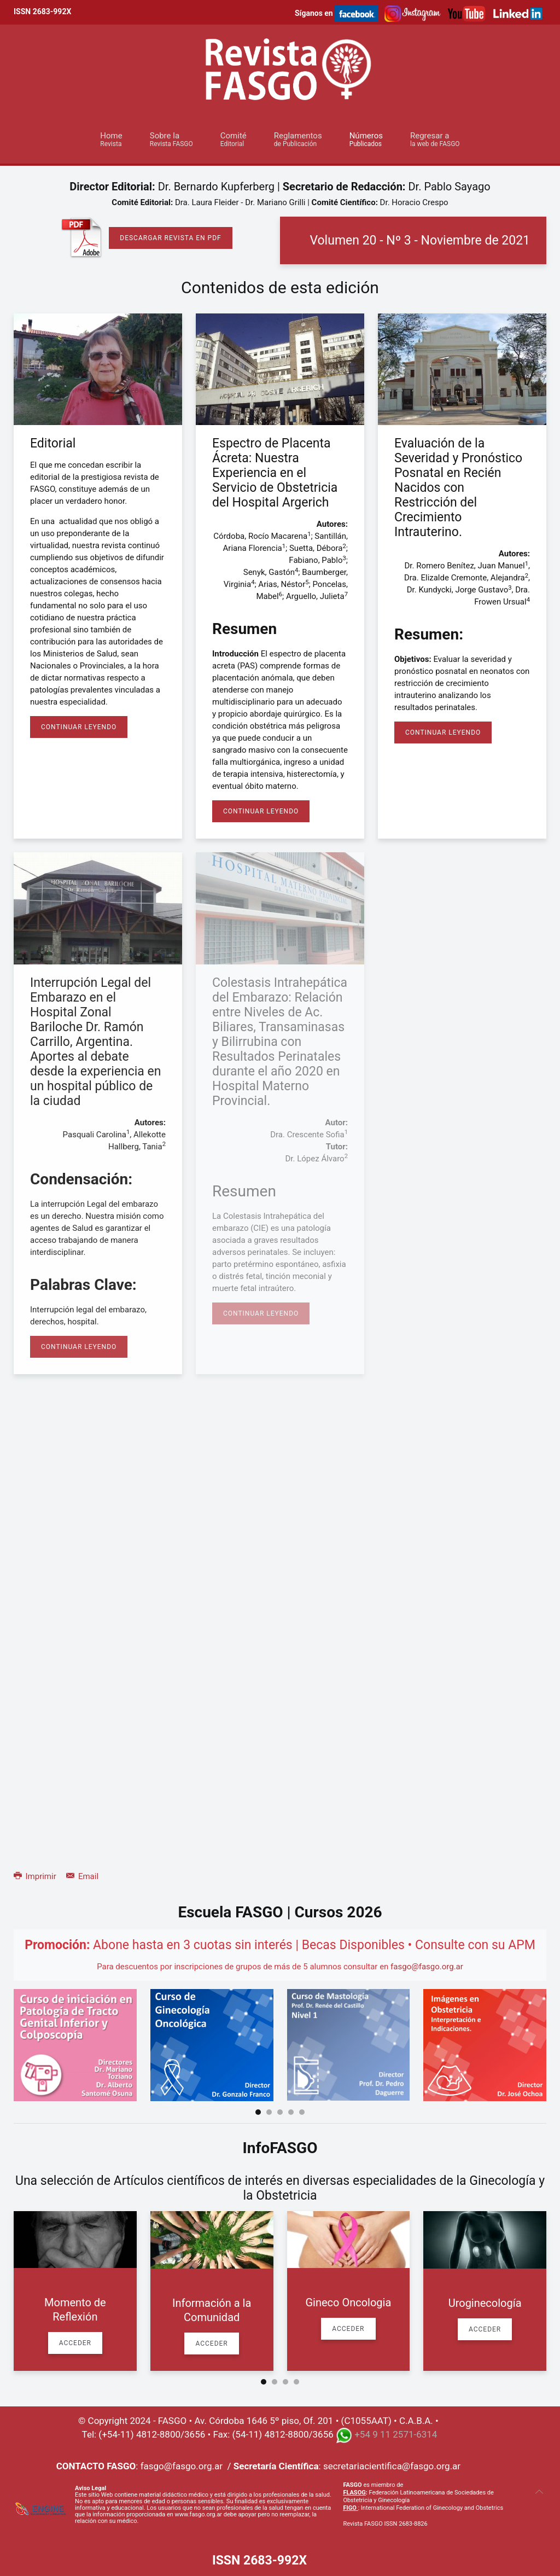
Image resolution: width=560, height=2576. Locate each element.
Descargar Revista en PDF (170, 238)
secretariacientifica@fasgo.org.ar (391, 2466)
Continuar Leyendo (78, 727)
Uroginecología (485, 2303)
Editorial (52, 443)
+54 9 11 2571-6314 (395, 2434)
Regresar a (435, 139)
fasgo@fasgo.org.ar (426, 1967)
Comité (233, 139)
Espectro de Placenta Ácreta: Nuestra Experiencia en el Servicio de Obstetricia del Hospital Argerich (274, 473)
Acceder (75, 2343)
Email (82, 1876)
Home (111, 139)
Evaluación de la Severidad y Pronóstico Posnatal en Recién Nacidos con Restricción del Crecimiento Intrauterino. (458, 487)
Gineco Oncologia (348, 2302)
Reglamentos (298, 139)
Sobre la (171, 139)
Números (366, 139)
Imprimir (36, 1876)
